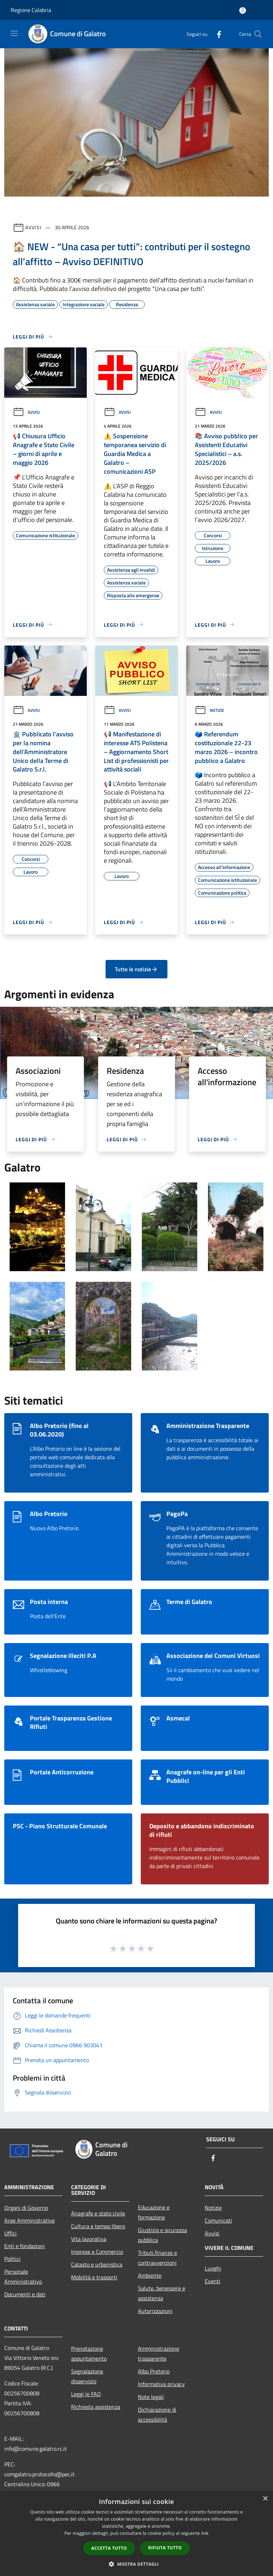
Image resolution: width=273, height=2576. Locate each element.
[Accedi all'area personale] (242, 10)
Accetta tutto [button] (109, 2548)
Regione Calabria (31, 10)
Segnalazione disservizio (87, 2376)
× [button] (265, 2498)
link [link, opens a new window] (205, 2533)
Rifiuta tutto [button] (165, 2548)
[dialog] (136, 2533)
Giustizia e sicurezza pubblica (162, 2235)
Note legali (151, 2397)
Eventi (212, 2281)
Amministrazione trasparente (158, 2353)
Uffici (10, 2233)
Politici (12, 2258)
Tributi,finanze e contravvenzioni (157, 2257)
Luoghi (213, 2268)
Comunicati (218, 2220)
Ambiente (149, 2275)
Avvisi (33, 227)
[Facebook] (216, 34)
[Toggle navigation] (14, 33)
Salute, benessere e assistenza (161, 2293)
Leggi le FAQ (86, 2394)
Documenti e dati (25, 2294)
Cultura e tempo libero (98, 2226)
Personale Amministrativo (23, 2276)
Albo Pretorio (154, 2371)
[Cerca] (258, 34)
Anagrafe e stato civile (98, 2213)
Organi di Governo (26, 2207)
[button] (136, 2563)
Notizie (209, 710)
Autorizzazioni (155, 2311)
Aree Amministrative (29, 2220)
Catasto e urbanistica (96, 2264)
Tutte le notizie (136, 969)
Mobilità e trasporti (94, 2277)
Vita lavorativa (88, 2239)
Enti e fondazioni (24, 2246)
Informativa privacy (161, 2384)
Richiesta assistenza (95, 2406)
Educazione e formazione (154, 2212)
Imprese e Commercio (97, 2251)
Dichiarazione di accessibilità (157, 2414)
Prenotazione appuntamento (89, 2353)
